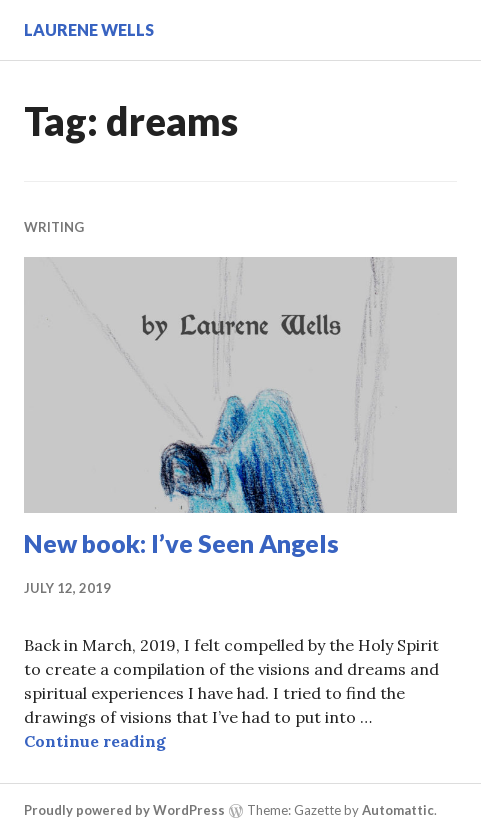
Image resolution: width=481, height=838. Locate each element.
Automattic (398, 810)
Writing (54, 227)
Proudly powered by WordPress (124, 810)
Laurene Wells (89, 29)
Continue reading (95, 741)
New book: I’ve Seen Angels (181, 543)
